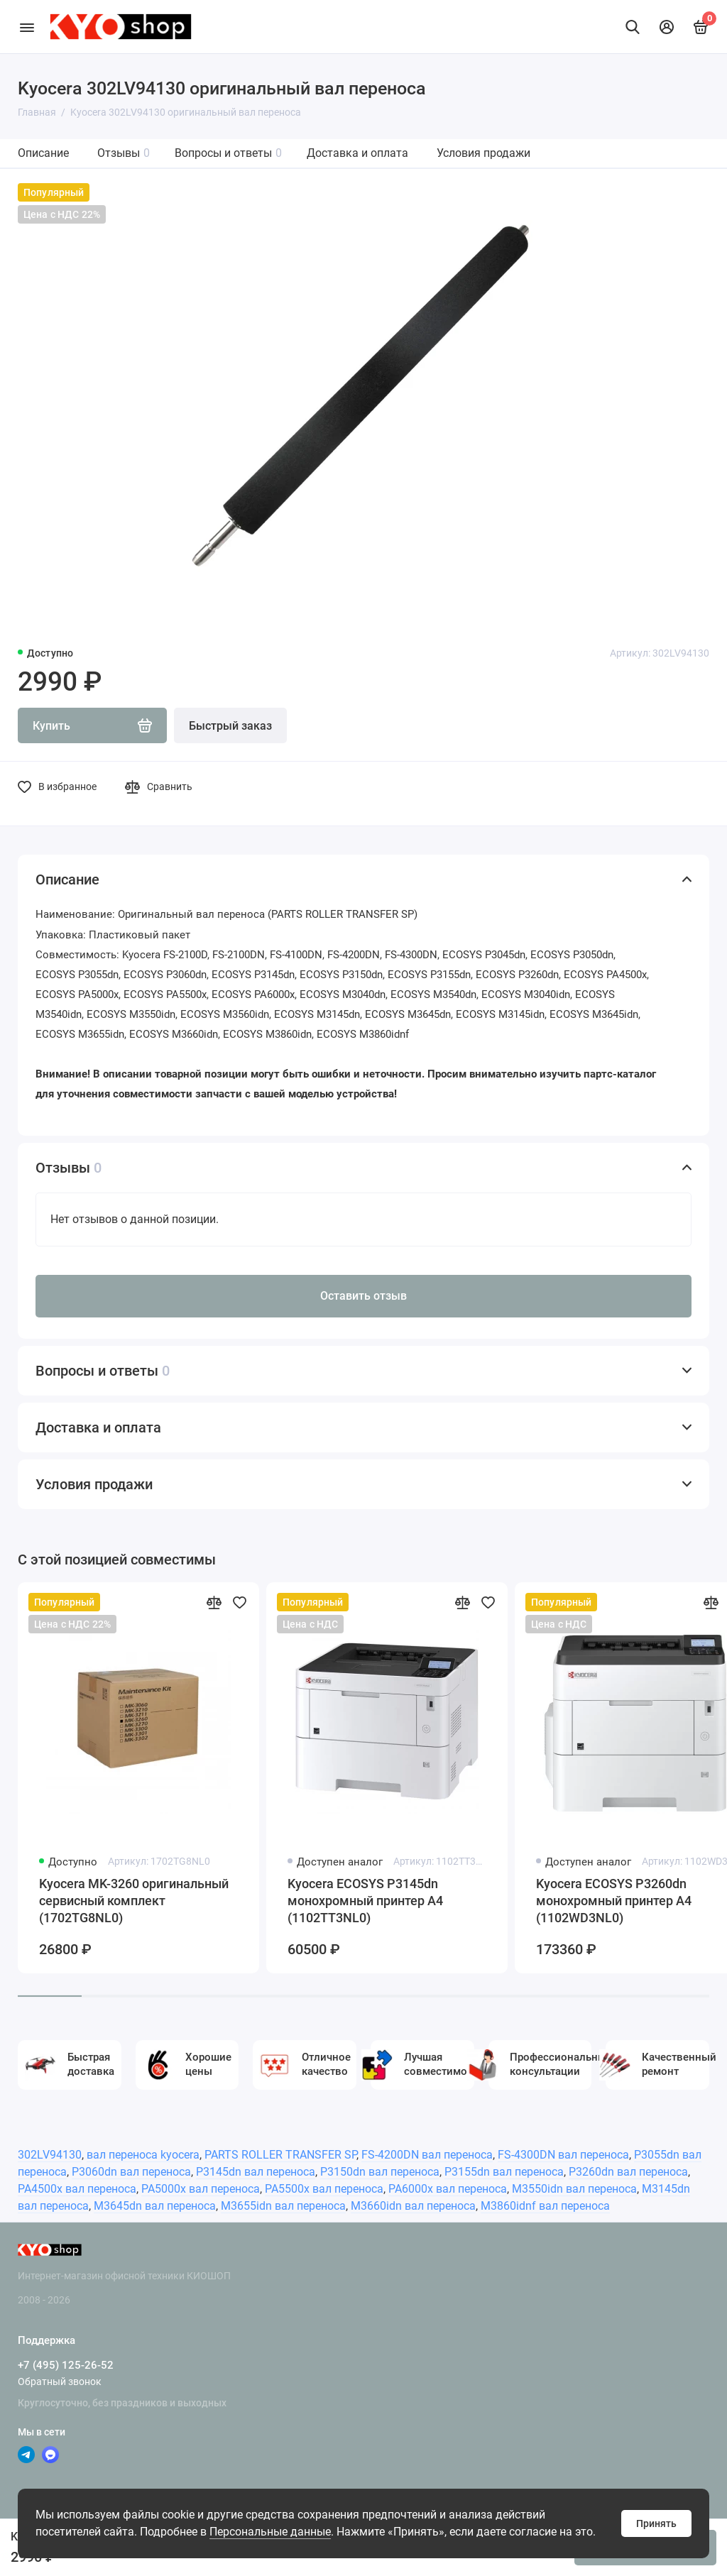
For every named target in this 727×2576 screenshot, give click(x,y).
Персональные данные (270, 2531)
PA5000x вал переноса (200, 2189)
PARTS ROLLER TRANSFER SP (280, 2154)
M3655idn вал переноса (283, 2206)
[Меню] (26, 26)
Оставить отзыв (363, 1296)
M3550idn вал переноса (574, 2189)
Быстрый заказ (230, 726)
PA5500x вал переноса (324, 2189)
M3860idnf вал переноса (545, 2206)
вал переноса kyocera (143, 2154)
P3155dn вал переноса (504, 2171)
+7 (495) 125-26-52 (66, 2365)
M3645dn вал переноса (155, 2206)
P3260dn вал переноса (628, 2171)
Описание (43, 153)
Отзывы (123, 153)
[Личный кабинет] (666, 26)
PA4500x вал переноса (77, 2189)
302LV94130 (50, 2154)
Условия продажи (483, 153)
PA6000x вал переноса (447, 2189)
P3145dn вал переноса (255, 2171)
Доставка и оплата (357, 153)
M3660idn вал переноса (413, 2206)
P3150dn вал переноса (379, 2171)
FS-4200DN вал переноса (427, 2154)
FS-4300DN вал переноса (563, 2154)
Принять (656, 2523)
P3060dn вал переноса (131, 2171)
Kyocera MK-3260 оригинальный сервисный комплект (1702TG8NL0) (134, 1900)
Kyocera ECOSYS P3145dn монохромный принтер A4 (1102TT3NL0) (365, 1900)
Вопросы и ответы (228, 153)
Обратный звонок (60, 2381)
